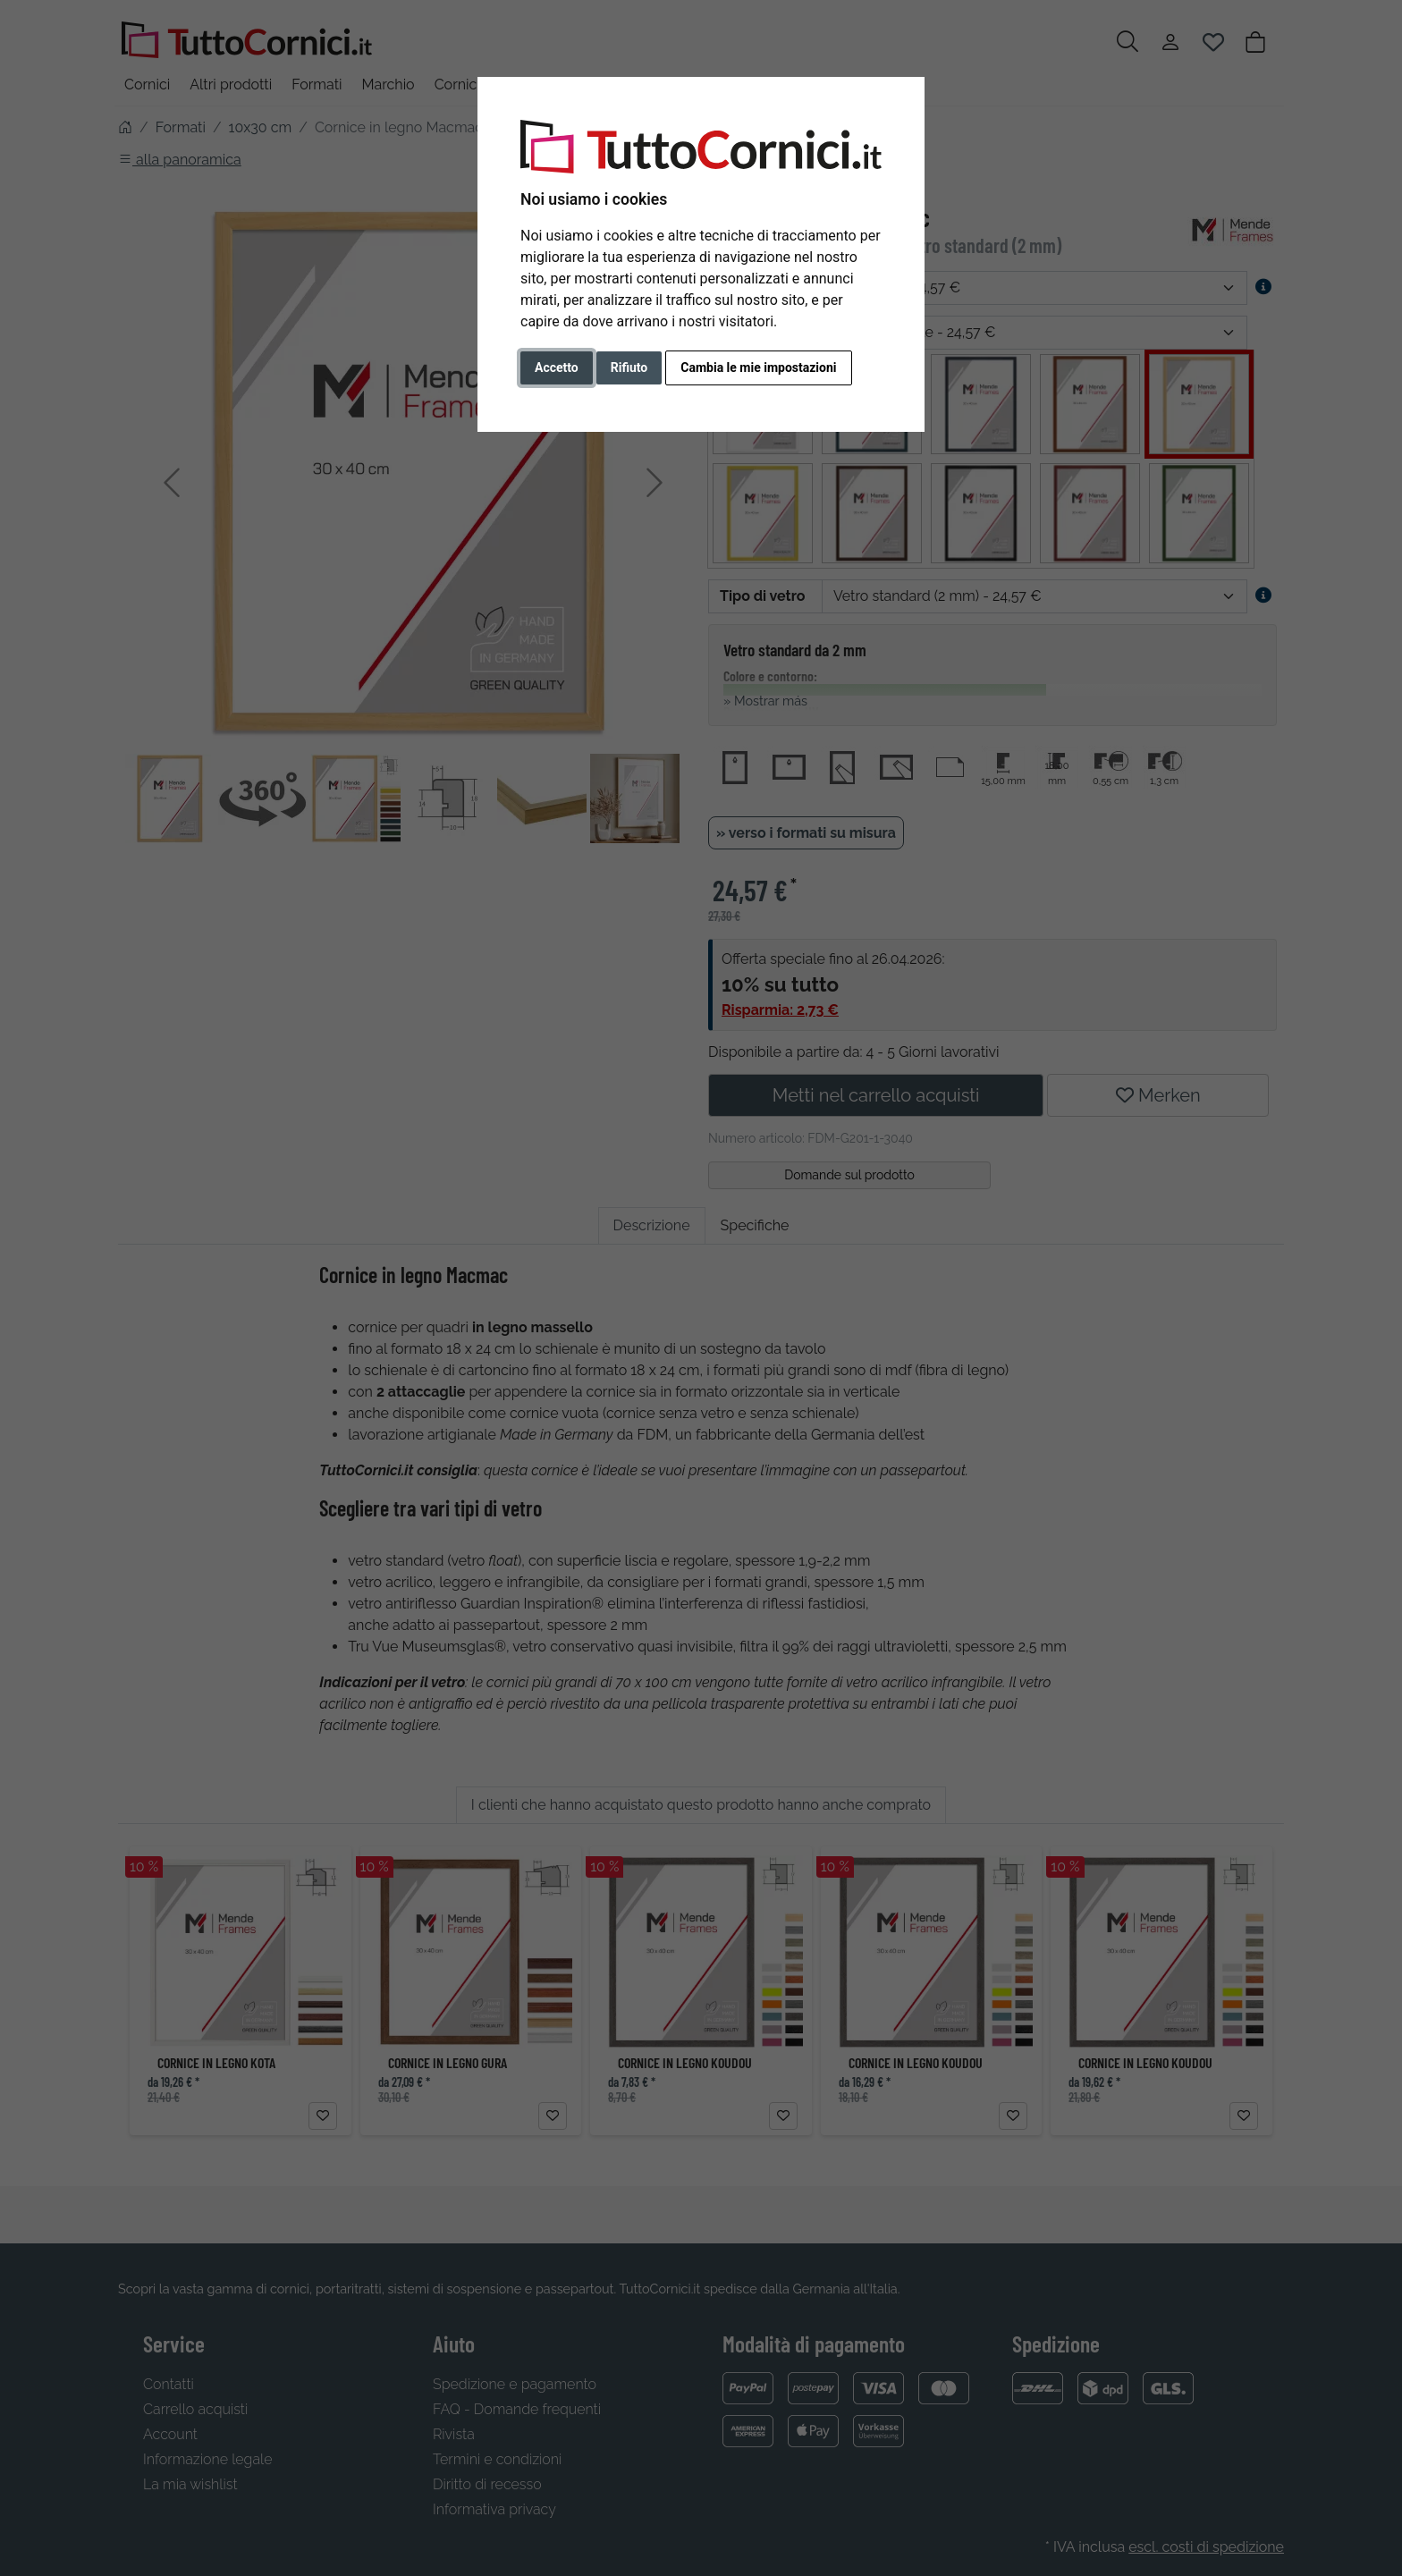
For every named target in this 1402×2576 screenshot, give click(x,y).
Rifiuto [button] (629, 367)
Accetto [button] (557, 367)
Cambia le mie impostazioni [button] (758, 367)
